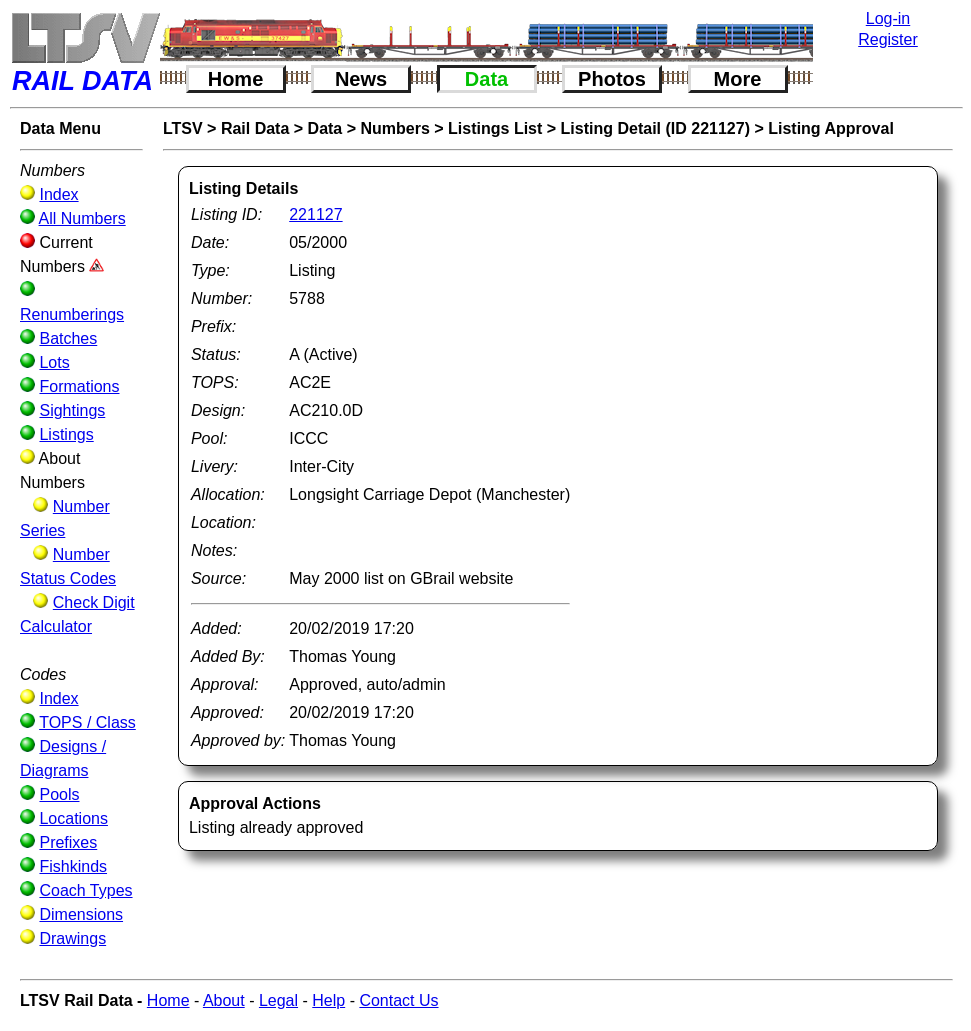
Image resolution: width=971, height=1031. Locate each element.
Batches (68, 338)
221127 (315, 214)
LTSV (183, 128)
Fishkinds (73, 866)
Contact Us (398, 1000)
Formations (79, 386)
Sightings (72, 410)
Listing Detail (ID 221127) (655, 128)
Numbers (395, 128)
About (224, 1000)
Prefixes (68, 842)
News (361, 79)
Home (236, 79)
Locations (73, 818)
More (738, 79)
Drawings (72, 938)
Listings (66, 434)
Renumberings (72, 314)
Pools (59, 794)
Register (888, 39)
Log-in (888, 18)
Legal (278, 1000)
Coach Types (85, 890)
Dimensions (81, 914)
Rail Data (255, 128)
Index (58, 194)
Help (328, 1000)
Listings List (495, 128)
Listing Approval (831, 128)
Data (486, 79)
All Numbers (82, 218)
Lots (54, 362)
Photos (612, 79)
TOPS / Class (87, 722)
